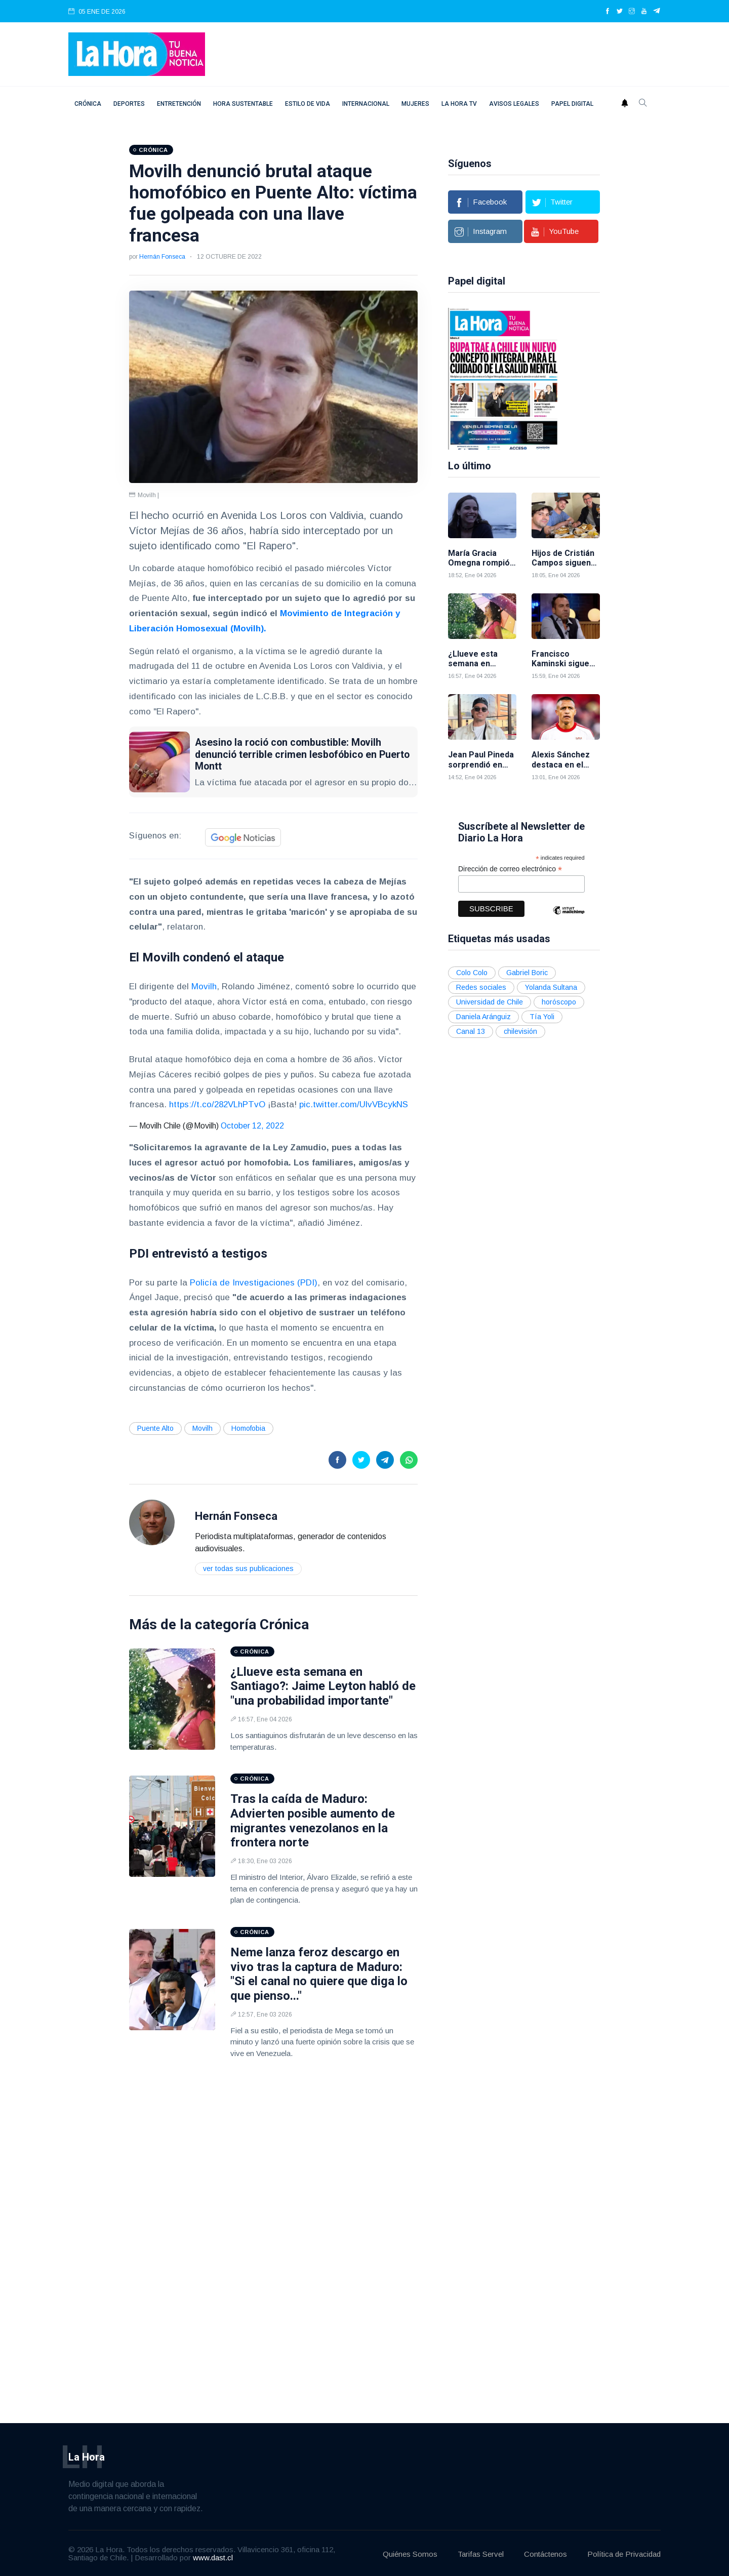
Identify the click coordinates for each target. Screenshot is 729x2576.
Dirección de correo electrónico (510, 866)
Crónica (87, 103)
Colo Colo (472, 971)
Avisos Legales (514, 103)
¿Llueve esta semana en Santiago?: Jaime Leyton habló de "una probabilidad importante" (323, 1686)
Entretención (179, 103)
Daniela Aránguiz (483, 1015)
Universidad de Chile (489, 1000)
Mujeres (415, 103)
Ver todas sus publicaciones (248, 1568)
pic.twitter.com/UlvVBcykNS (353, 1104)
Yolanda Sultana (551, 985)
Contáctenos (545, 2553)
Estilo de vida (307, 103)
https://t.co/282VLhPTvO (217, 1104)
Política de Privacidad (624, 2553)
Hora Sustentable (243, 103)
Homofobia (248, 1428)
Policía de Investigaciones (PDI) (253, 1282)
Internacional (365, 103)
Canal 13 (470, 1029)
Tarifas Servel (481, 2553)
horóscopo (559, 1000)
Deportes (129, 103)
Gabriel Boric (527, 971)
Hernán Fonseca (162, 256)
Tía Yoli (542, 1015)
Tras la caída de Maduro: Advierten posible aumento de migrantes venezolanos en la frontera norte (312, 1820)
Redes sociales (481, 985)
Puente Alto (155, 1428)
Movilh (204, 986)
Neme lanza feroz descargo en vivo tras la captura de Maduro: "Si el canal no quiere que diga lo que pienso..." (319, 1974)
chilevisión (520, 1029)
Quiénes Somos (410, 2553)
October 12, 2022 (252, 1125)
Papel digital (572, 103)
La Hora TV (459, 103)
